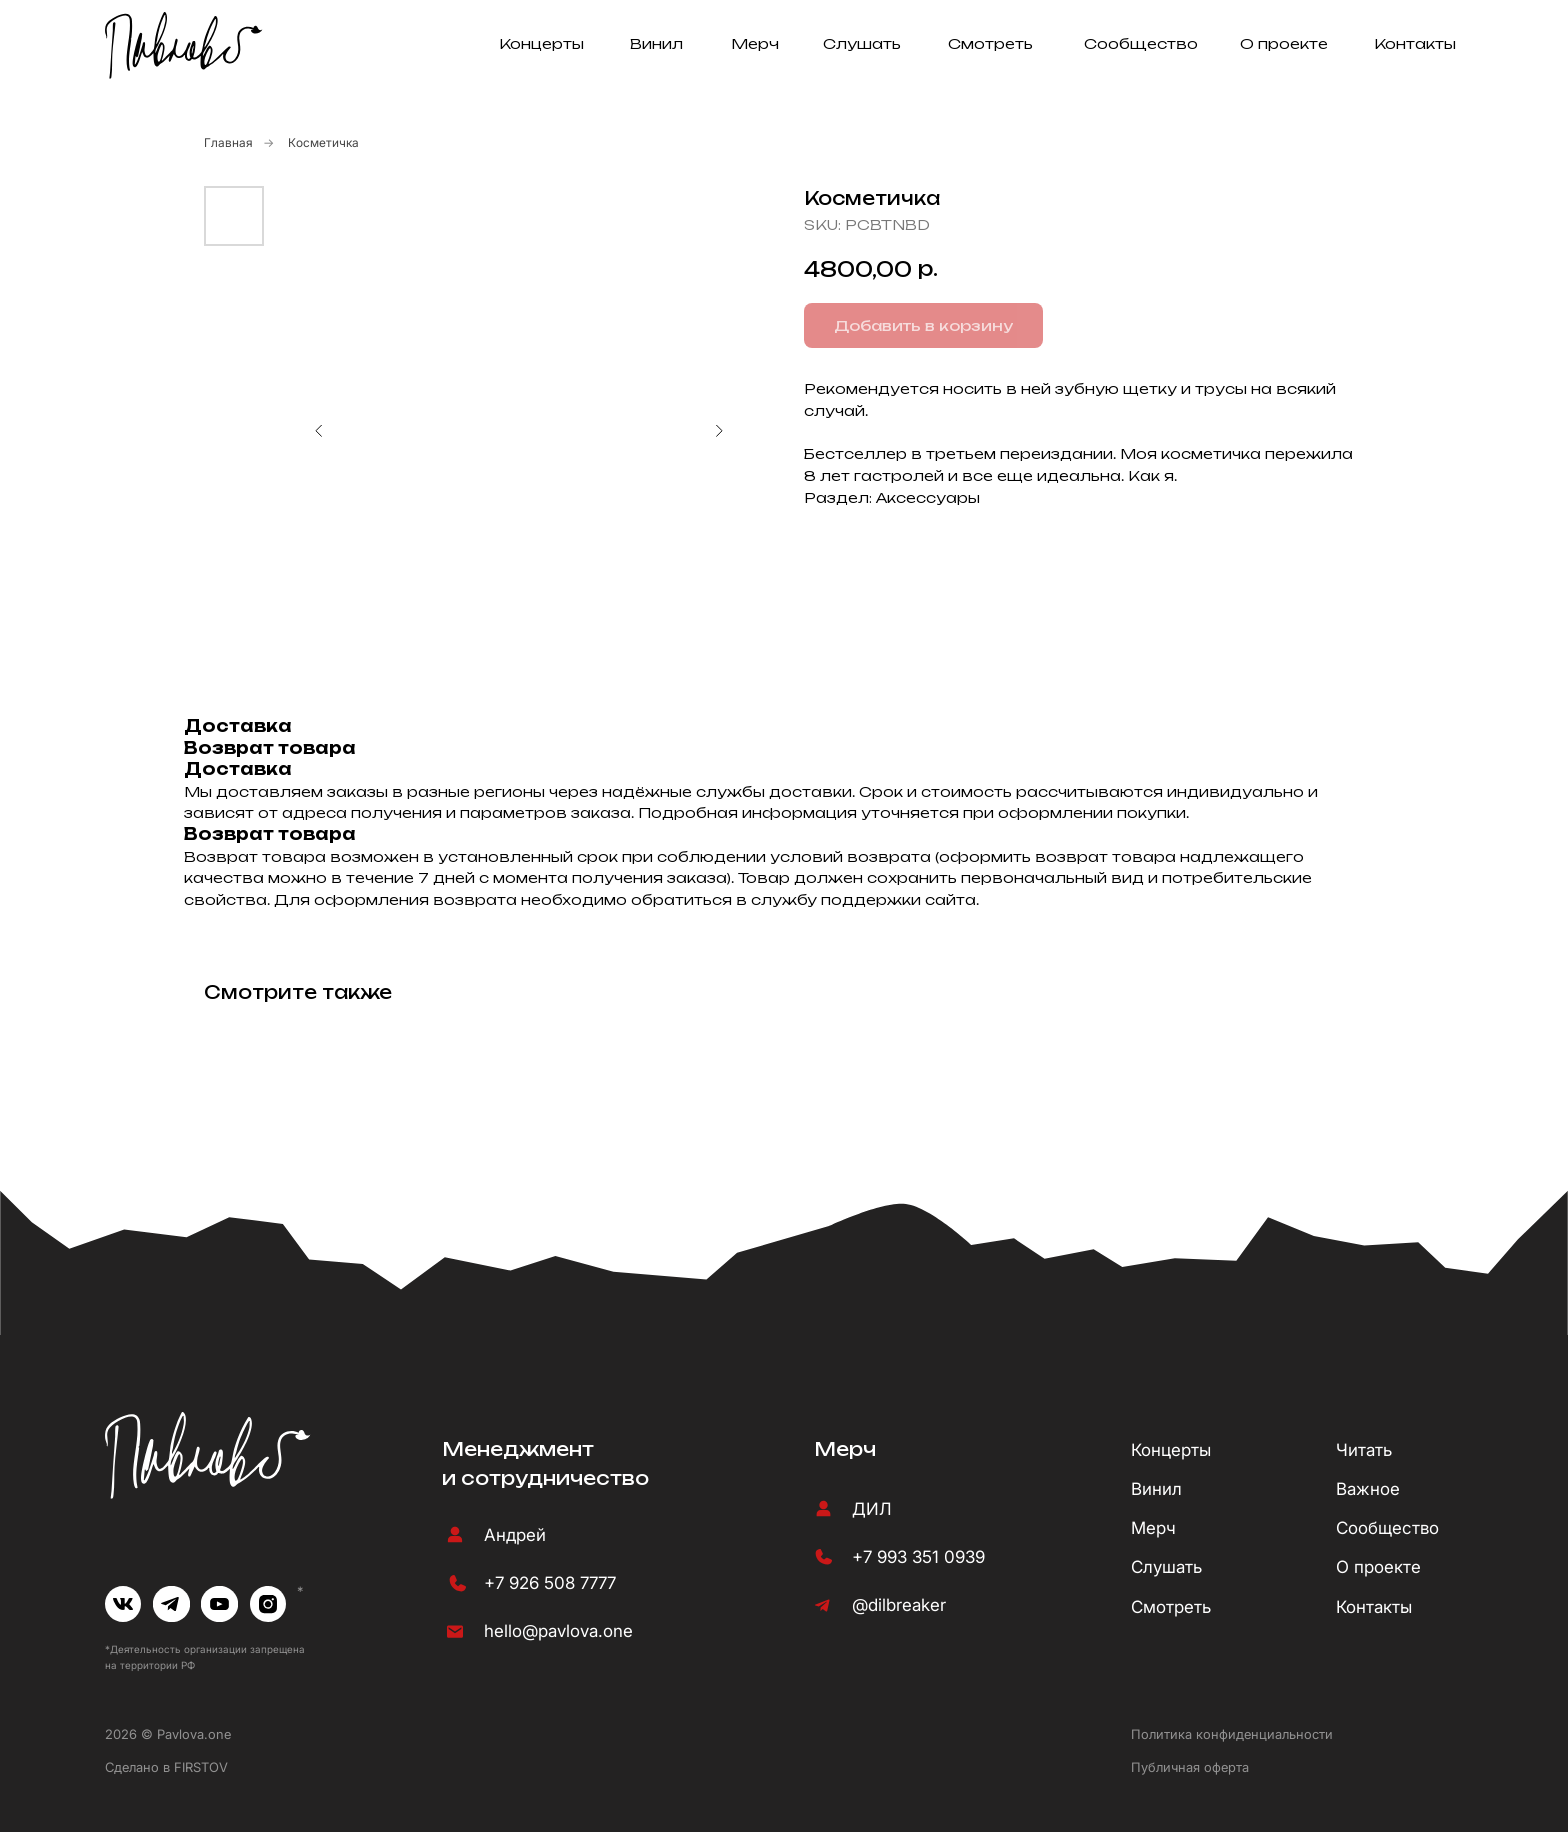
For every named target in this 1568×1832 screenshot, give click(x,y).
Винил (656, 44)
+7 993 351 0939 (918, 1557)
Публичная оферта (1190, 1767)
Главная (228, 142)
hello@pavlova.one (558, 1631)
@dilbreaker (899, 1605)
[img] (123, 1604)
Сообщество (1141, 44)
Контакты (1415, 44)
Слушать (862, 44)
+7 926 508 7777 (550, 1583)
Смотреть (990, 44)
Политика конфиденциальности (1232, 1734)
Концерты (541, 44)
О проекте (1284, 44)
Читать (1364, 1450)
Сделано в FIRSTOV (166, 1767)
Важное (1368, 1489)
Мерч (755, 44)
